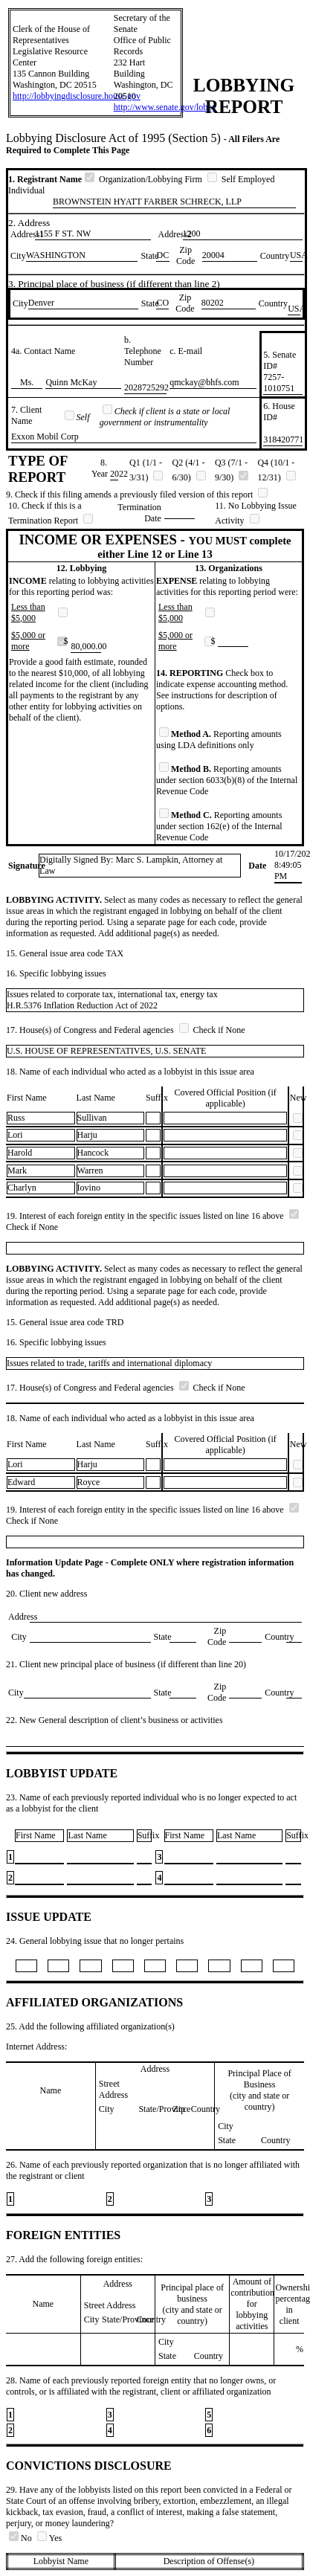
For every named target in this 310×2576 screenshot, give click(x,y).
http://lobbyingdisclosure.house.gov (77, 96)
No (21, 2538)
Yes (49, 2538)
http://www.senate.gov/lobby (165, 107)
